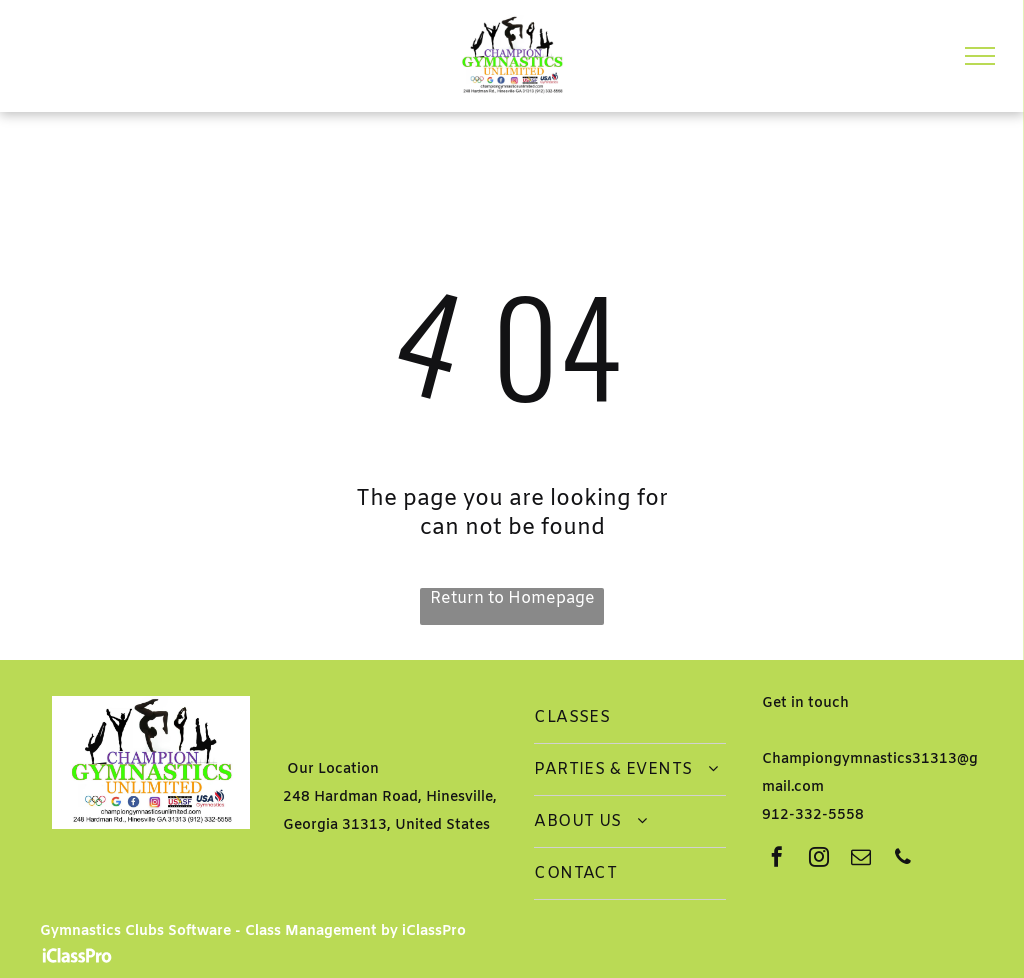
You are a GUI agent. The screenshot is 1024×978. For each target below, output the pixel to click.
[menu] (980, 56)
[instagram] (819, 859)
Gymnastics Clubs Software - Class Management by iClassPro (253, 931)
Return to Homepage (512, 598)
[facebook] (777, 859)
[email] (861, 859)
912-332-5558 (813, 815)
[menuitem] (630, 718)
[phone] (903, 859)
